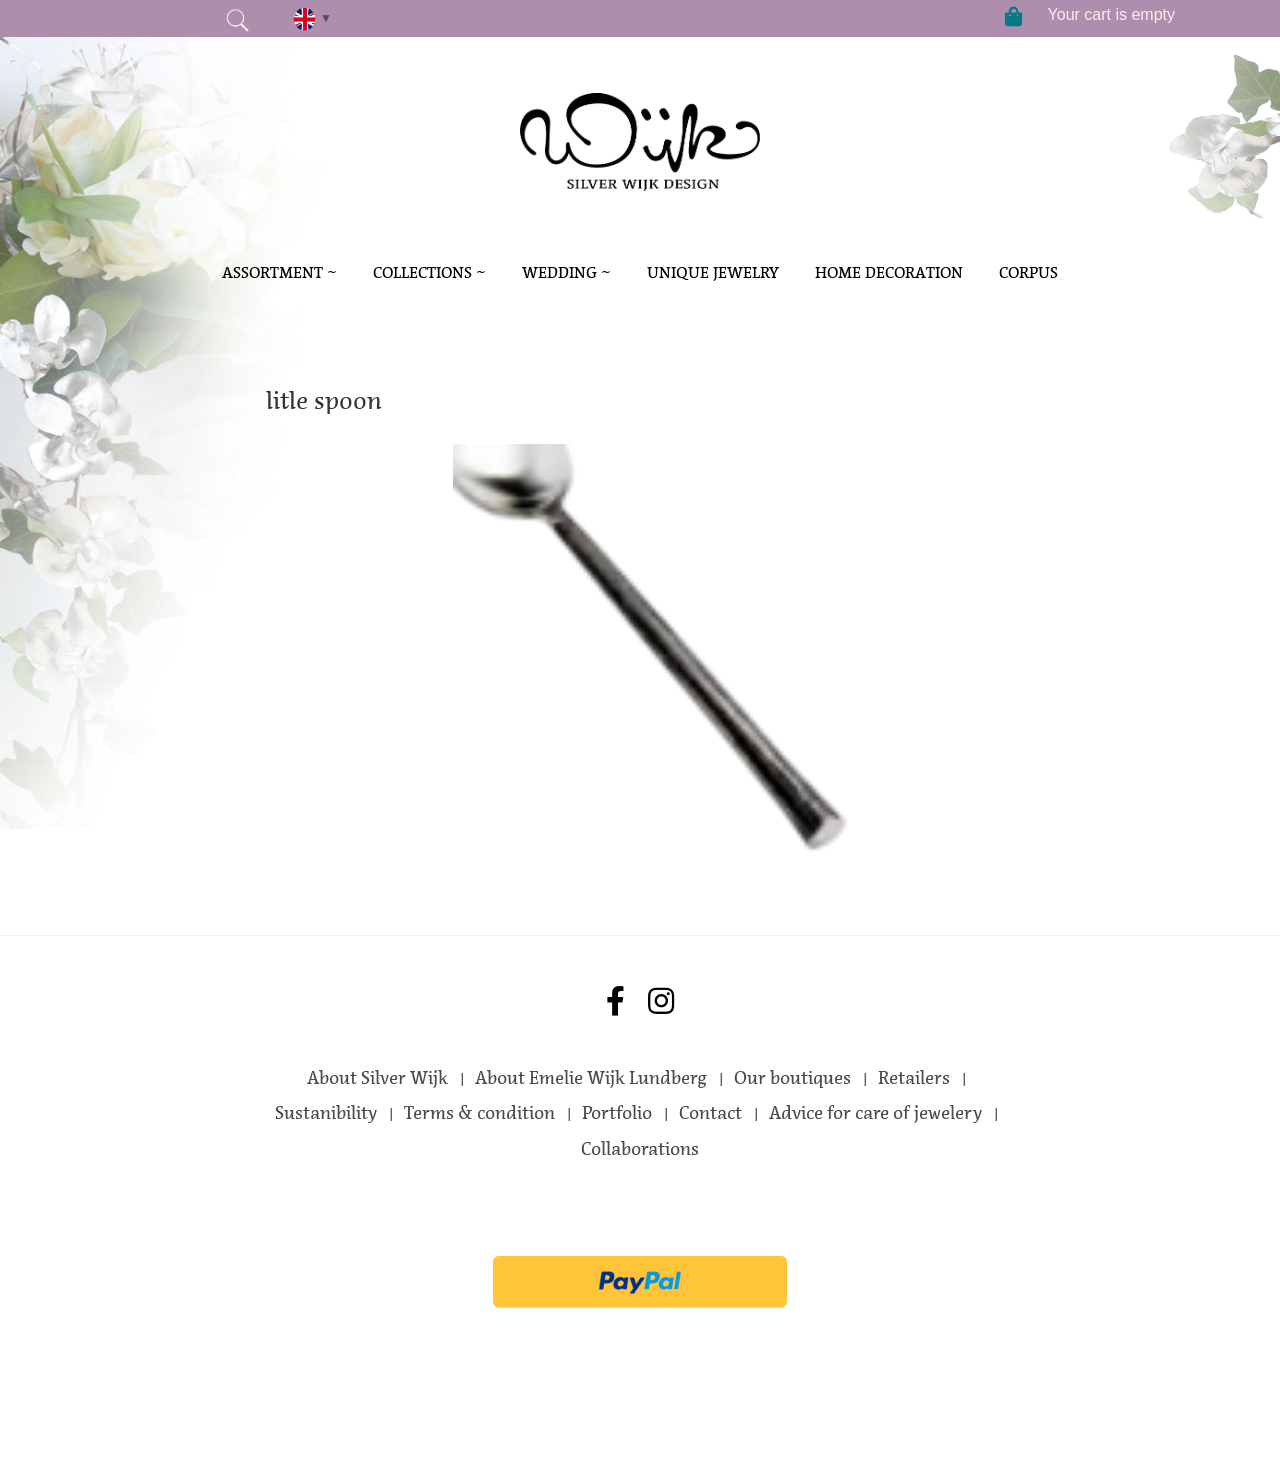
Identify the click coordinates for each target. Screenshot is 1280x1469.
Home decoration (889, 272)
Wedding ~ (566, 272)
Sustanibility (326, 1113)
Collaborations (640, 1149)
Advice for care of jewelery (875, 1113)
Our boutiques (792, 1078)
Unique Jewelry (713, 272)
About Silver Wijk (377, 1078)
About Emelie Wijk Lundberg (591, 1078)
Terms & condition (479, 1113)
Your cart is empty (1111, 14)
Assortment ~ (279, 272)
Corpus (1028, 272)
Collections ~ (429, 272)
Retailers (914, 1078)
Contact (710, 1113)
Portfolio (617, 1113)
